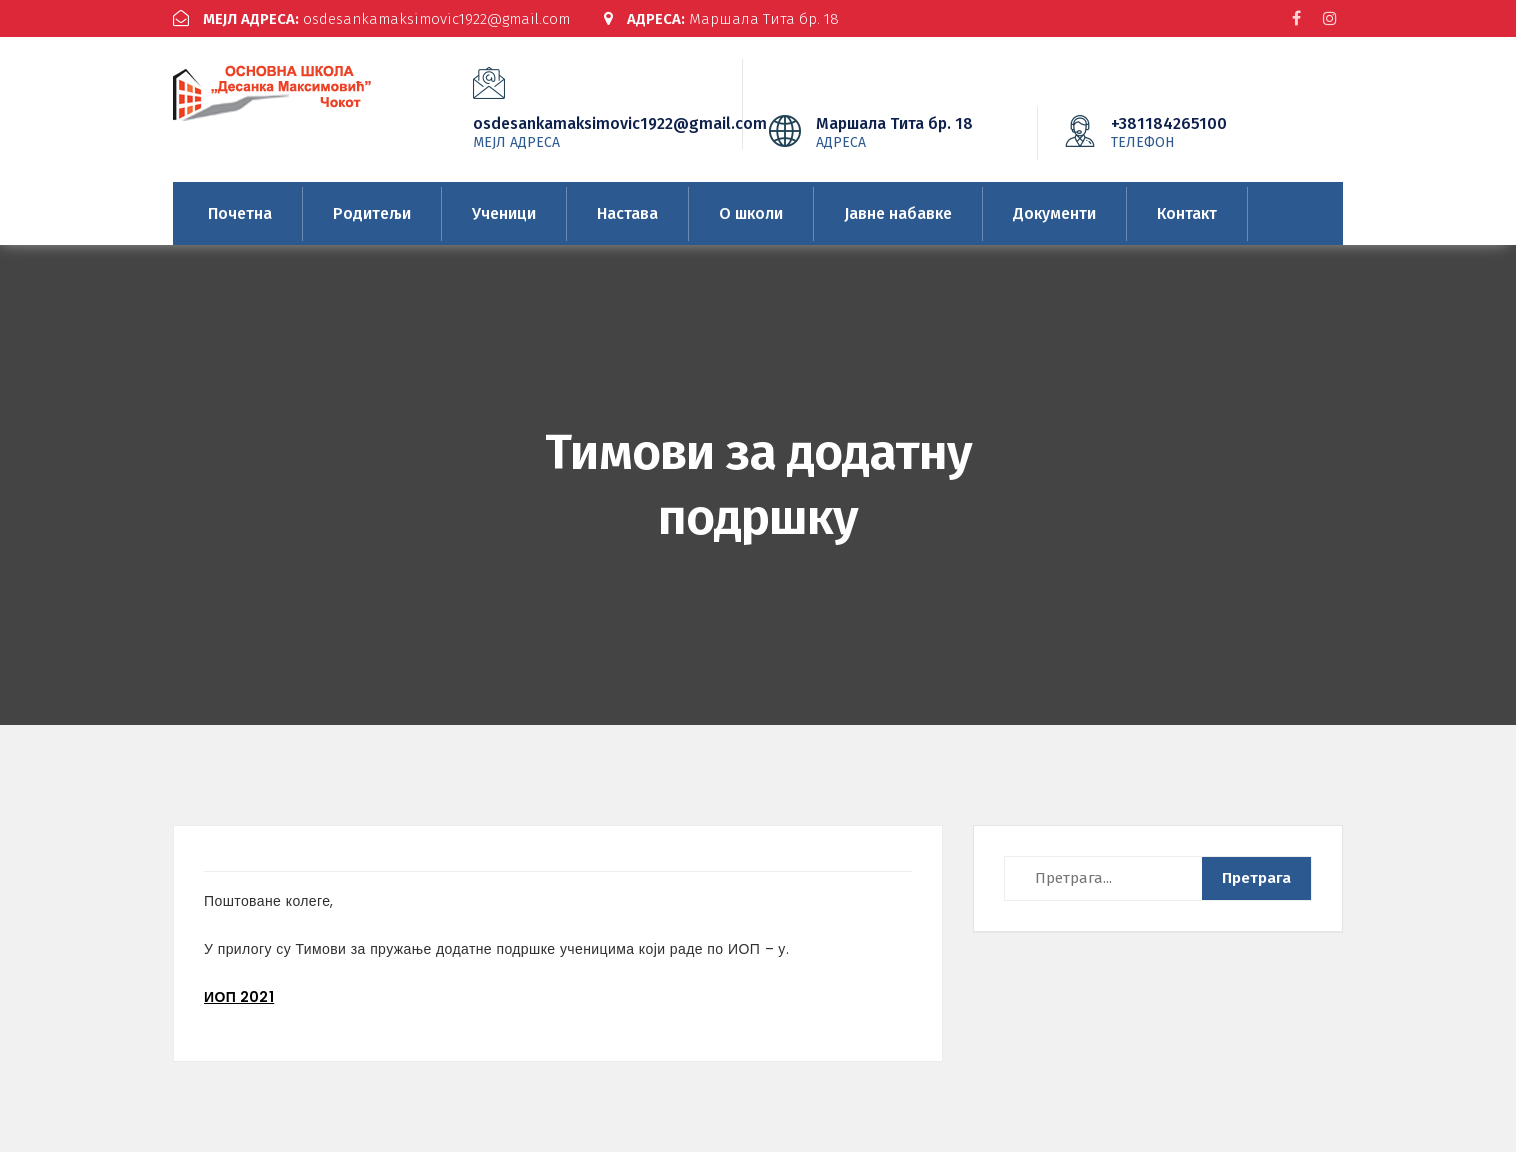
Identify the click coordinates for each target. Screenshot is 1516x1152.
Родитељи (372, 213)
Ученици (504, 213)
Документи (1054, 213)
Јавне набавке (898, 213)
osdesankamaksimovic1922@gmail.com (371, 19)
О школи (751, 213)
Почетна (240, 213)
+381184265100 (1199, 132)
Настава (627, 213)
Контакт (1187, 213)
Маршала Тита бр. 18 (721, 19)
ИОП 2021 (239, 997)
